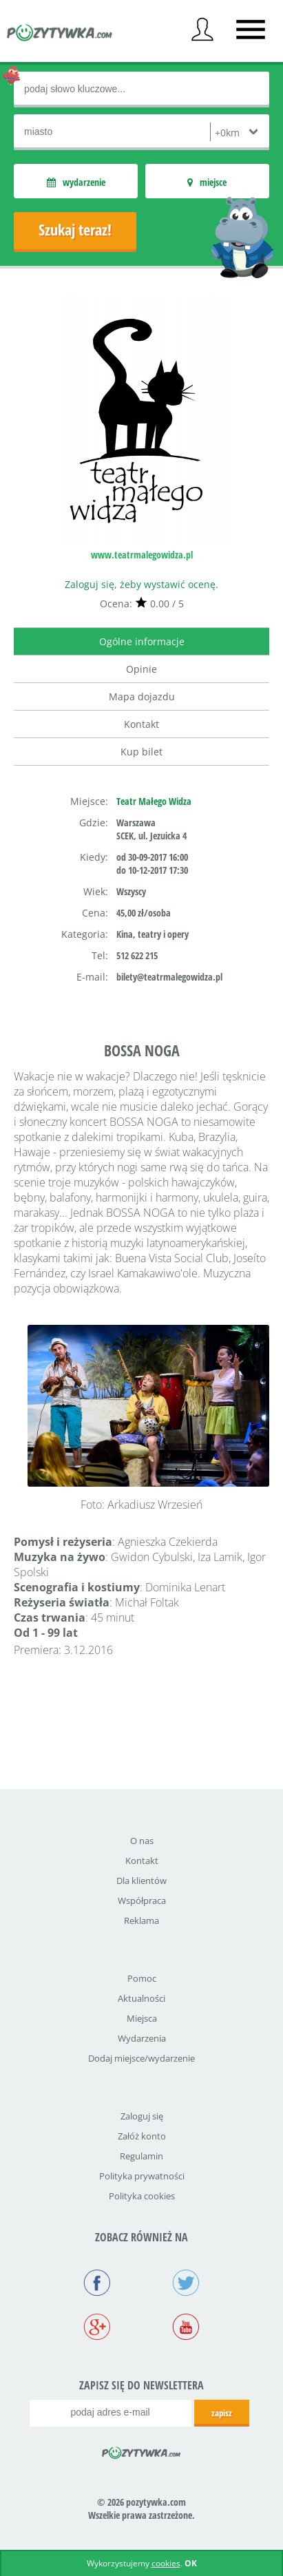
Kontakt (141, 724)
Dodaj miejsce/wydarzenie (141, 2058)
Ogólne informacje (142, 641)
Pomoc (141, 1978)
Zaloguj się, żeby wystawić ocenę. (141, 584)
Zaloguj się (141, 2116)
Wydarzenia (142, 2038)
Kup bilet (141, 751)
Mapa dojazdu (142, 696)
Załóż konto (142, 2136)
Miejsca (142, 2018)
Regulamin (141, 2156)
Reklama (141, 1920)
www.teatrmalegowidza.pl (142, 554)
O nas (142, 1840)
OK (191, 2563)
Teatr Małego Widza (153, 801)
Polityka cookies (142, 2196)
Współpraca (142, 1900)
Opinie (141, 669)
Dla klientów (141, 1880)
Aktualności (141, 1998)
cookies (165, 2563)
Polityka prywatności (142, 2176)
